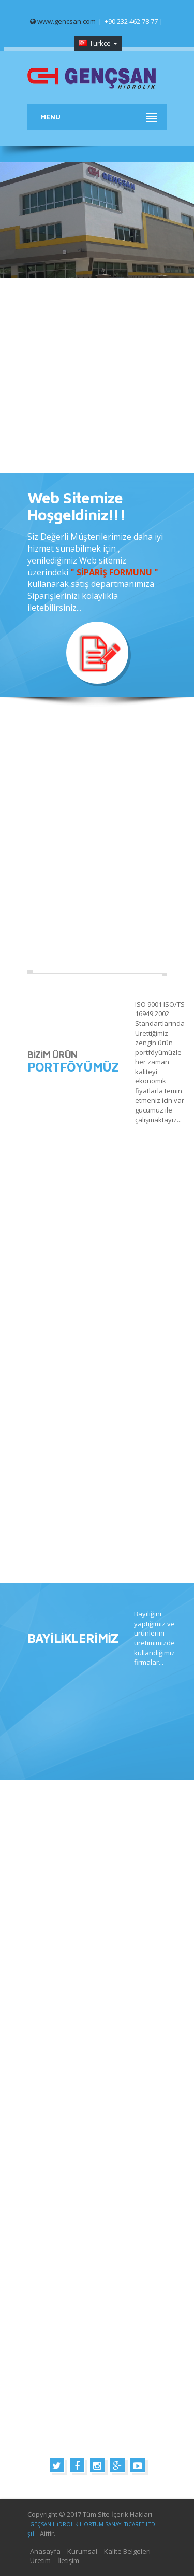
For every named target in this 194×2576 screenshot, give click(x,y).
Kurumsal (82, 2551)
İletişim (68, 2560)
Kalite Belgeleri (127, 2551)
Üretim (40, 2560)
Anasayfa (45, 2551)
